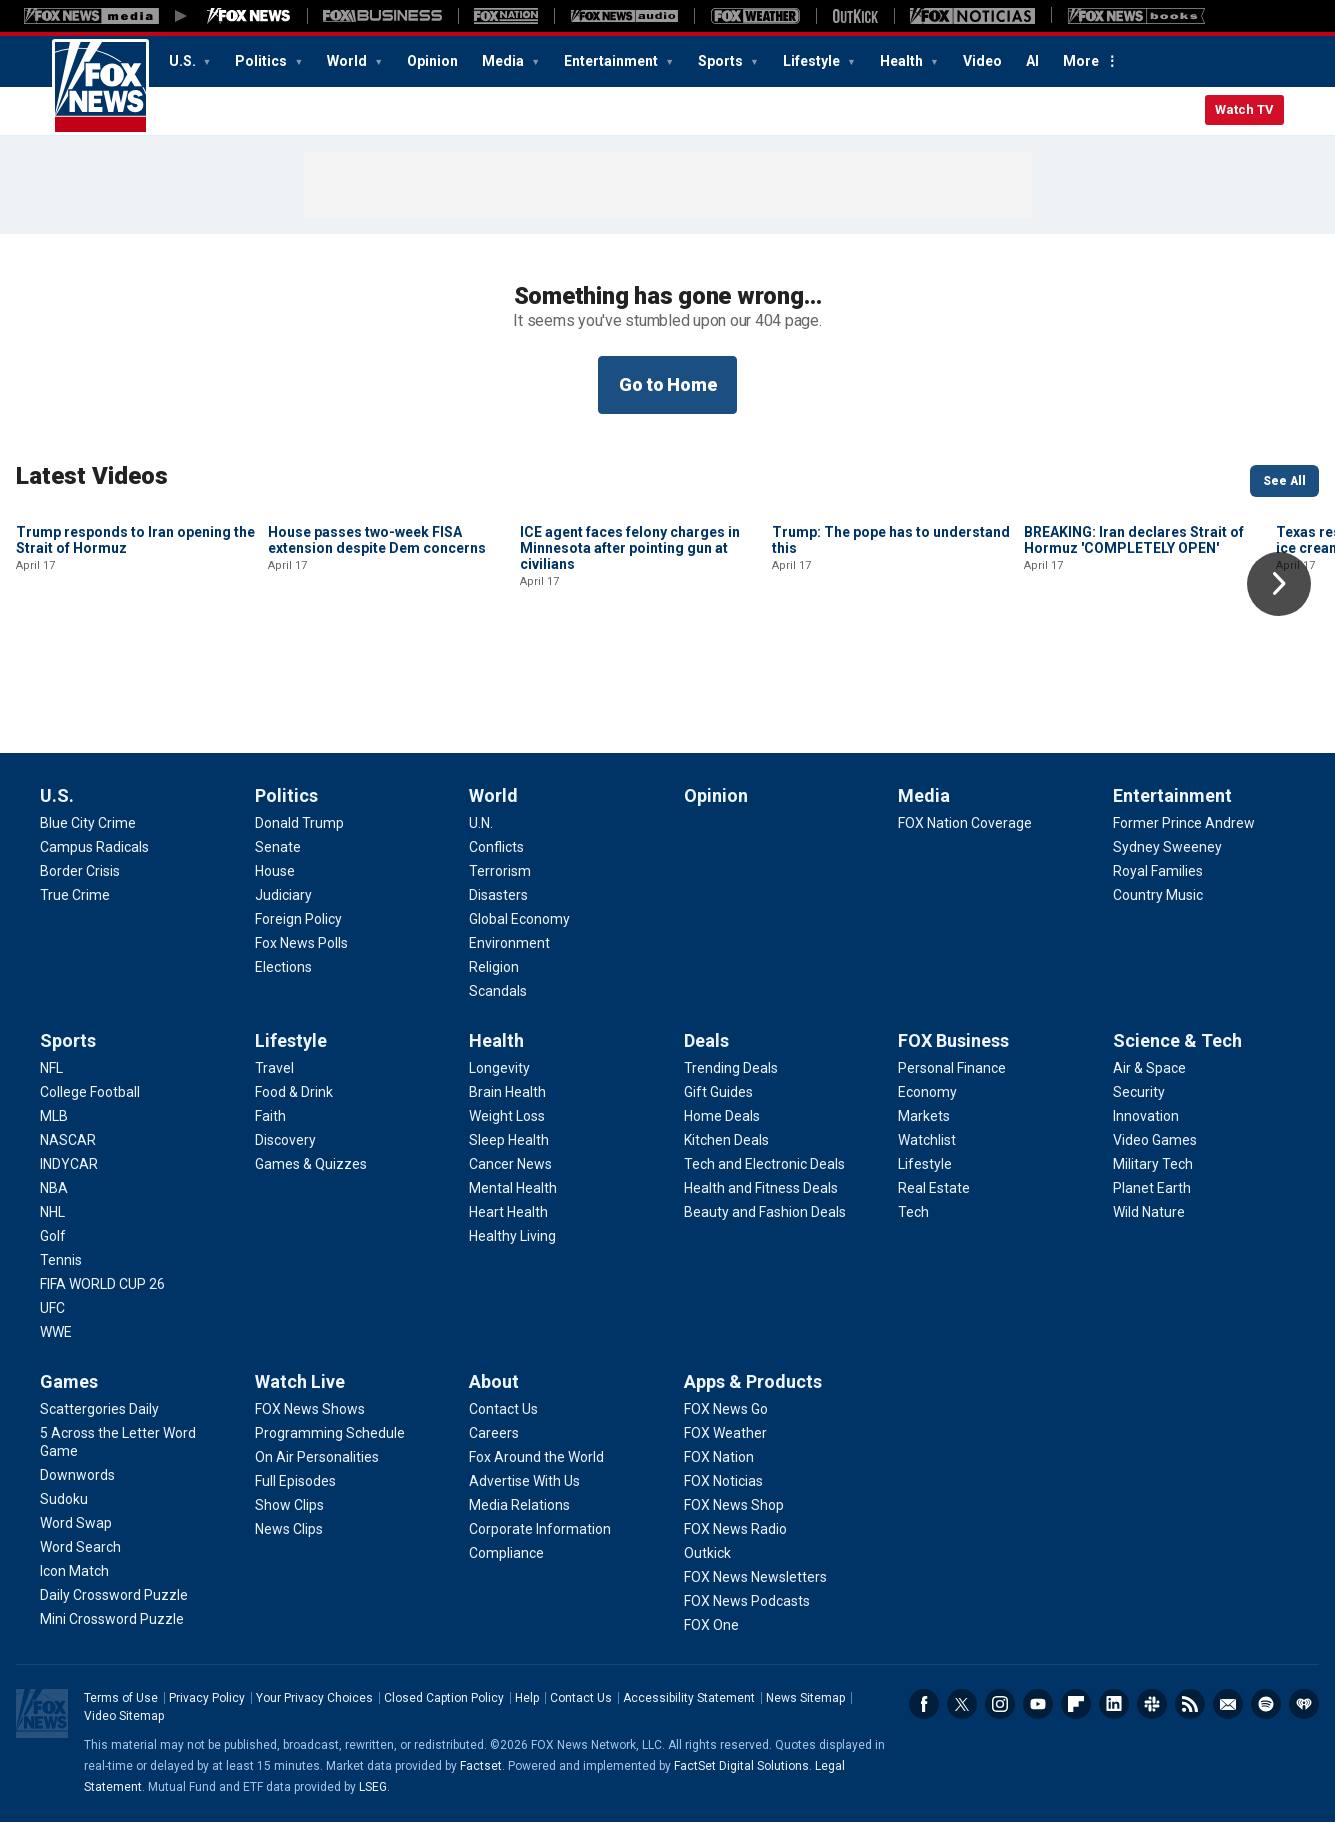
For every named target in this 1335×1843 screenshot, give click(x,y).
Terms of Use (121, 1719)
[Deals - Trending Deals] (731, 1089)
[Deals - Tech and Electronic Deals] (764, 1185)
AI (1032, 61)
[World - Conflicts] (496, 868)
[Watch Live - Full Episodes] (295, 1502)
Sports (722, 61)
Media (504, 61)
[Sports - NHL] (52, 1233)
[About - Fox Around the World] (536, 1478)
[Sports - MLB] (54, 1137)
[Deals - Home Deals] (722, 1137)
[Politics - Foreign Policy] (298, 940)
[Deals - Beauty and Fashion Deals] (765, 1233)
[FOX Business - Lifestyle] (925, 1185)
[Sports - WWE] (56, 1353)
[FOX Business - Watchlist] (927, 1161)
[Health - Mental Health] (513, 1209)
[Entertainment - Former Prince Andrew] (1184, 844)
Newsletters (1228, 1725)
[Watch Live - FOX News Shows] (310, 1430)
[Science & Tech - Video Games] (1155, 1161)
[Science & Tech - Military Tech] (1153, 1185)
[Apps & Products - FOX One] (711, 1646)
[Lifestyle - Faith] (270, 1137)
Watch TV (1244, 109)
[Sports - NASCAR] (68, 1161)
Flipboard (1076, 1725)
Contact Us (581, 1719)
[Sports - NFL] (51, 1089)
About (494, 1402)
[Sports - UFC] (52, 1329)
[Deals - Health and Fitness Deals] (761, 1209)
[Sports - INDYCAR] (69, 1185)
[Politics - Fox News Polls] (301, 964)
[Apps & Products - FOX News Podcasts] (747, 1622)
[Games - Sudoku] (64, 1520)
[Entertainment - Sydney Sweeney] (1167, 868)
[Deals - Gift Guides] (718, 1113)
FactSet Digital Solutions (741, 1787)
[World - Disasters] (498, 916)
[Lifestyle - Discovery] (285, 1161)
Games (69, 1402)
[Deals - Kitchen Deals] (726, 1161)
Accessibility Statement (689, 1719)
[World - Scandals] (498, 1012)
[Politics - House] (275, 892)
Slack (1152, 1725)
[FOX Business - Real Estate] (934, 1209)
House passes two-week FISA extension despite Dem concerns (377, 675)
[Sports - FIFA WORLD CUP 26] (102, 1305)
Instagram (1000, 1725)
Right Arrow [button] (1279, 584)
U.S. (184, 61)
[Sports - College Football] (90, 1113)
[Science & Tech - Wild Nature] (1149, 1233)
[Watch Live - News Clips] (289, 1550)
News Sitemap (805, 1719)
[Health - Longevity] (499, 1089)
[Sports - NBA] (54, 1209)
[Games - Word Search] (80, 1568)
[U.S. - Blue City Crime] (88, 844)
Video (982, 61)
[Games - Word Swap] (76, 1544)
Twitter (962, 1725)
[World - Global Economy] (519, 940)
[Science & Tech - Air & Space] (1149, 1089)
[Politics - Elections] (283, 988)
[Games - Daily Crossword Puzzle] (114, 1616)
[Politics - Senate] (278, 868)
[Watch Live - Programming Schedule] (330, 1454)
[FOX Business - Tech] (913, 1233)
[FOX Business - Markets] (924, 1137)
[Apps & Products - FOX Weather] (725, 1454)
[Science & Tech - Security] (1139, 1113)
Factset (481, 1787)
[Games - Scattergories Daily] (99, 1430)
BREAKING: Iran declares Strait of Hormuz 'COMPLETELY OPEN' (1134, 675)
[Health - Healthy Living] (512, 1257)
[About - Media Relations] (519, 1526)
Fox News (100, 87)
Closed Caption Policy (444, 1719)
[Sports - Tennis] (61, 1281)
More (1081, 61)
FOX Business (953, 1061)
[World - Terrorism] (500, 892)
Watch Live (300, 1402)
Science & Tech (1177, 1061)
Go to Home (668, 384)
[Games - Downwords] (77, 1496)
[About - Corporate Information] (540, 1550)
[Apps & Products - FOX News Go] (726, 1430)
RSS (1190, 1725)
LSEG (373, 1808)
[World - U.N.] (481, 844)
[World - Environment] (509, 964)
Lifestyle (813, 61)
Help (527, 1719)
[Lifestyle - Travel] (274, 1089)
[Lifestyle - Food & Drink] (294, 1113)
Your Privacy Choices (314, 1719)
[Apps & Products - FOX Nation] (719, 1478)
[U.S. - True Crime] (75, 916)
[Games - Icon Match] (74, 1592)
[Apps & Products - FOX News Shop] (734, 1526)
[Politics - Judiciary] (283, 916)
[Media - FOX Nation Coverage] (965, 844)
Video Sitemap (124, 1737)
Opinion (432, 61)
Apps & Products (753, 1402)
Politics (262, 61)
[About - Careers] (494, 1454)
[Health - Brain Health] (507, 1113)
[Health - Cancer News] (510, 1185)
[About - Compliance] (506, 1574)
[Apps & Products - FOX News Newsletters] (755, 1598)
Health (903, 61)
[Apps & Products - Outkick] (707, 1574)
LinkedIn (1114, 1725)
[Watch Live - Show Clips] (289, 1526)
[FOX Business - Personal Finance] (952, 1089)
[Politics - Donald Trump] (299, 844)
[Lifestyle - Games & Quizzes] (311, 1185)
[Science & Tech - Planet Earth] (1152, 1209)
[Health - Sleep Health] (509, 1161)
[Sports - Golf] (53, 1257)
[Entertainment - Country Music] (1158, 916)
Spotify (1266, 1725)
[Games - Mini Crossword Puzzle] (112, 1640)
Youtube (1038, 1725)
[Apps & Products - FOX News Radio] (735, 1550)
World (348, 61)
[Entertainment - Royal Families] (1158, 892)
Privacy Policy (207, 1719)
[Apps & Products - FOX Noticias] (723, 1502)
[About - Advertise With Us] (524, 1502)
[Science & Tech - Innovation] (1146, 1137)
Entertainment (612, 61)
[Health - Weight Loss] (507, 1137)
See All (1284, 481)
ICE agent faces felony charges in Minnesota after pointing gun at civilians (630, 683)
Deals (706, 1061)
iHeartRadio (1304, 1725)
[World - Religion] (494, 988)
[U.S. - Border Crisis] (80, 892)
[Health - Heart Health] (508, 1233)
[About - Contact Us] (503, 1430)
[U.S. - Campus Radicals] (94, 868)
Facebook (924, 1725)
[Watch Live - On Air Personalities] (317, 1478)
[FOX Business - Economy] (927, 1113)
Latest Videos (92, 476)
